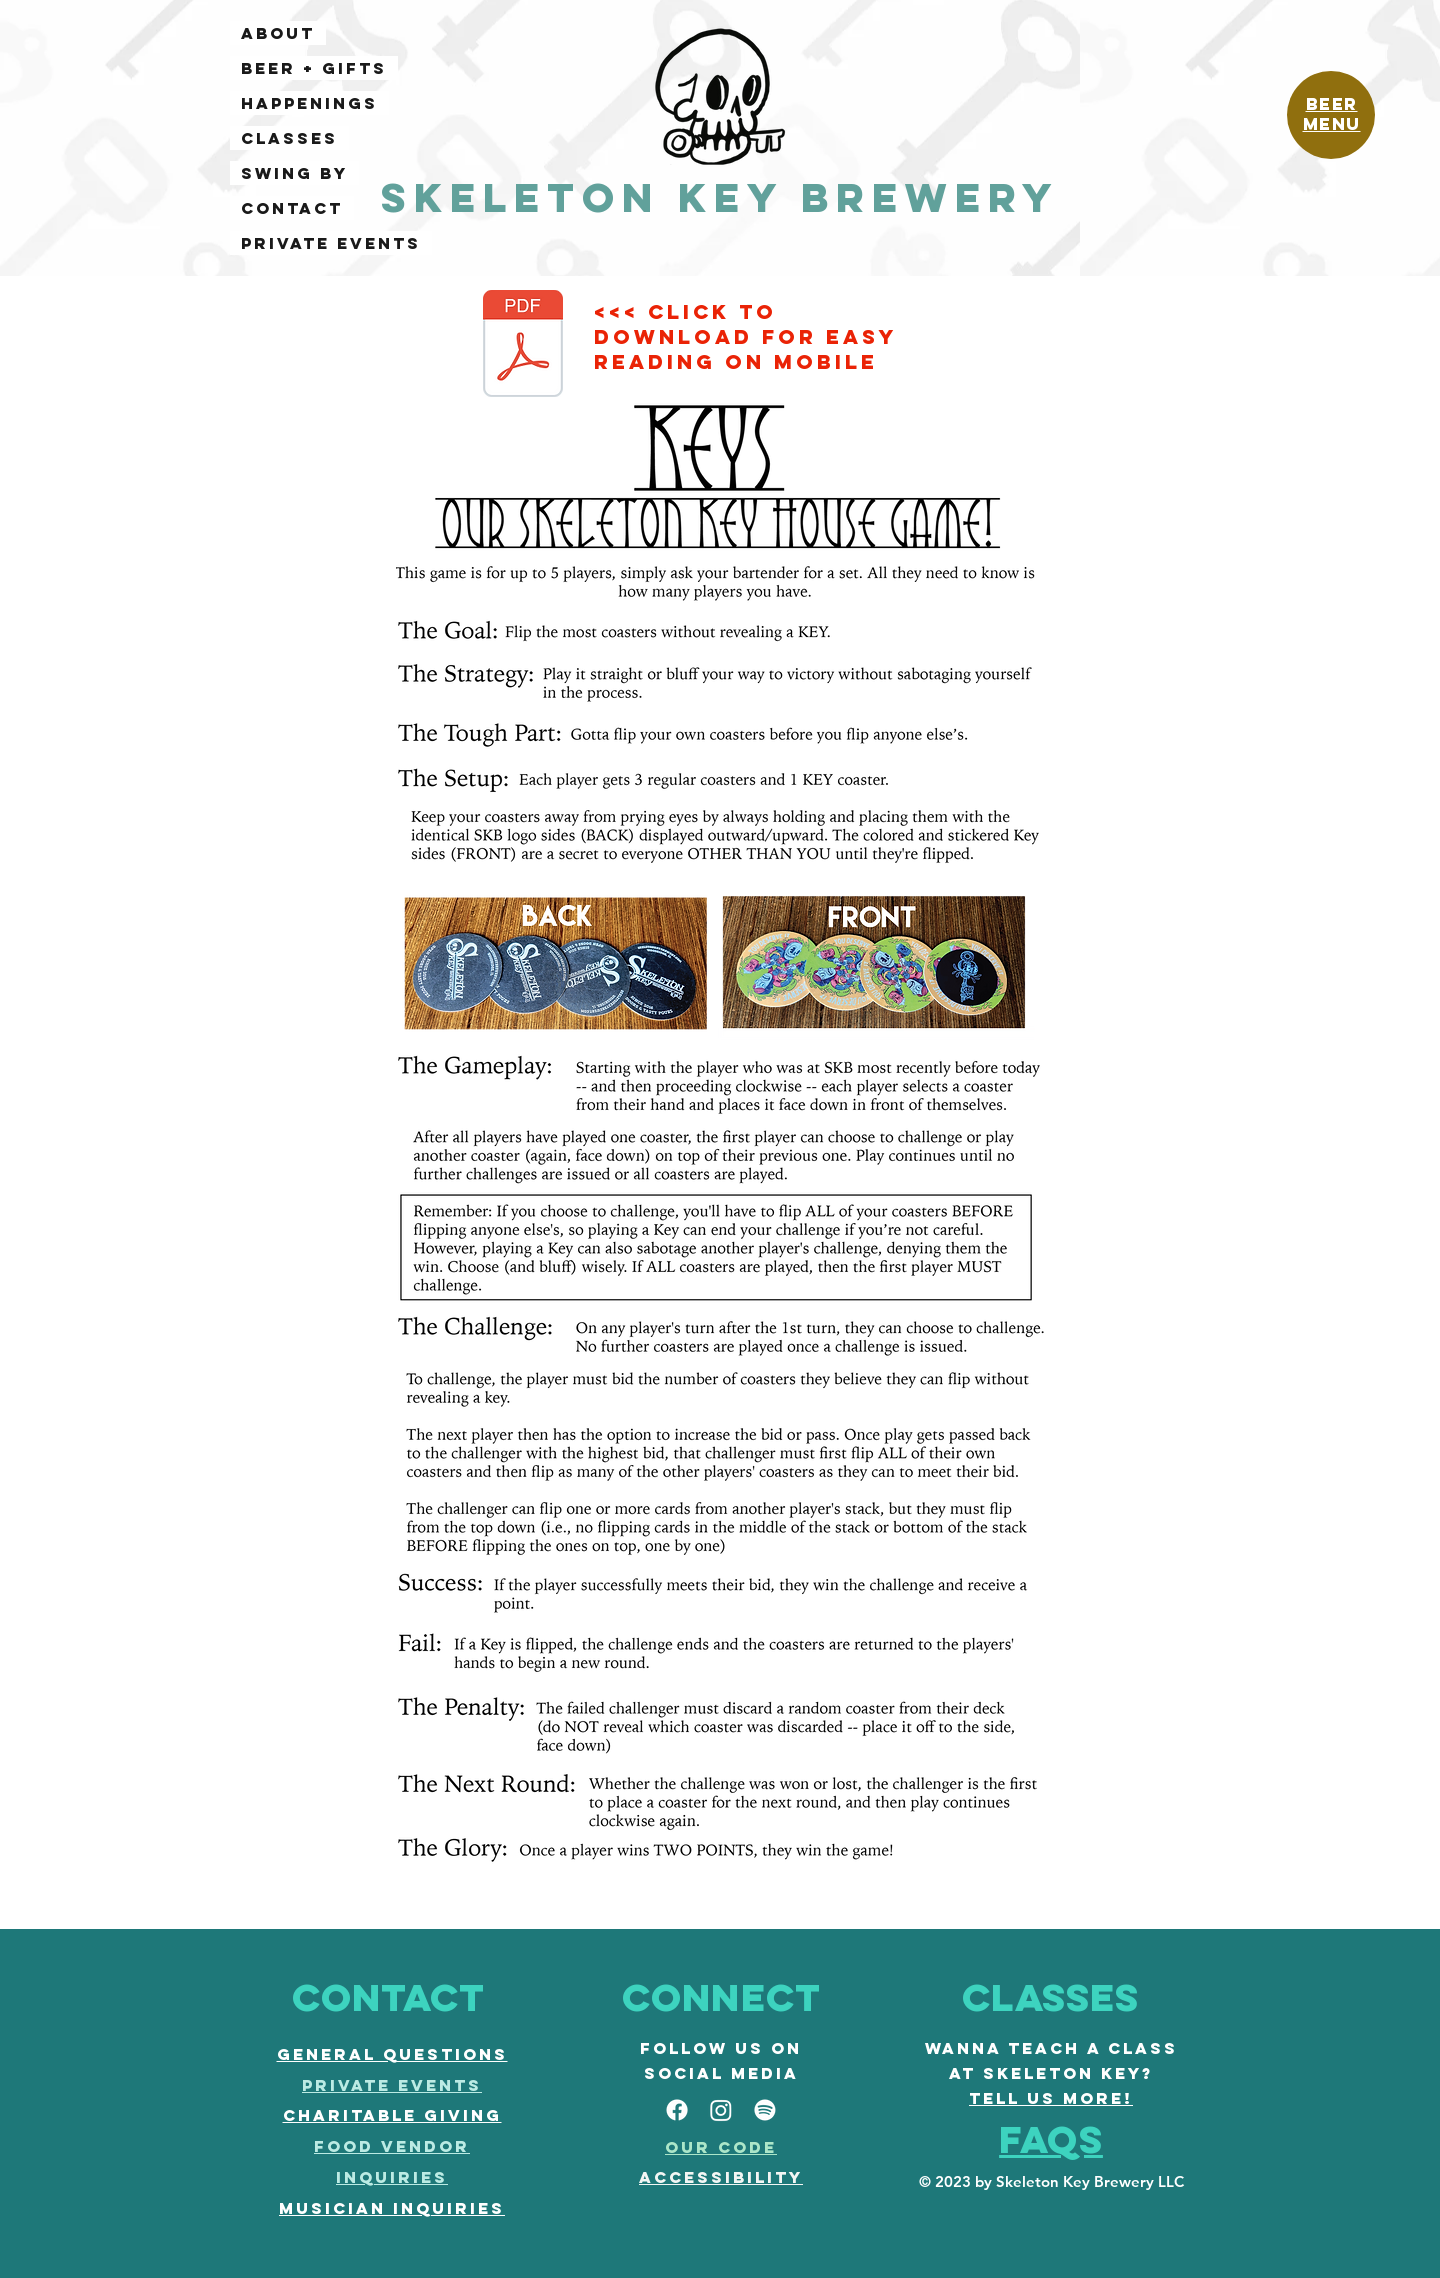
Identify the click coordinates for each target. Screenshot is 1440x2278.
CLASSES (289, 138)
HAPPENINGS (309, 103)
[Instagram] (721, 2110)
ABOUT (278, 33)
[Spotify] (765, 2110)
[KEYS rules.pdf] (523, 346)
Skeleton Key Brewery (720, 197)
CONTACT (292, 208)
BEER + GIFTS (314, 68)
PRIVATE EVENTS (331, 243)
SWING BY (294, 173)
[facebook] (677, 2110)
